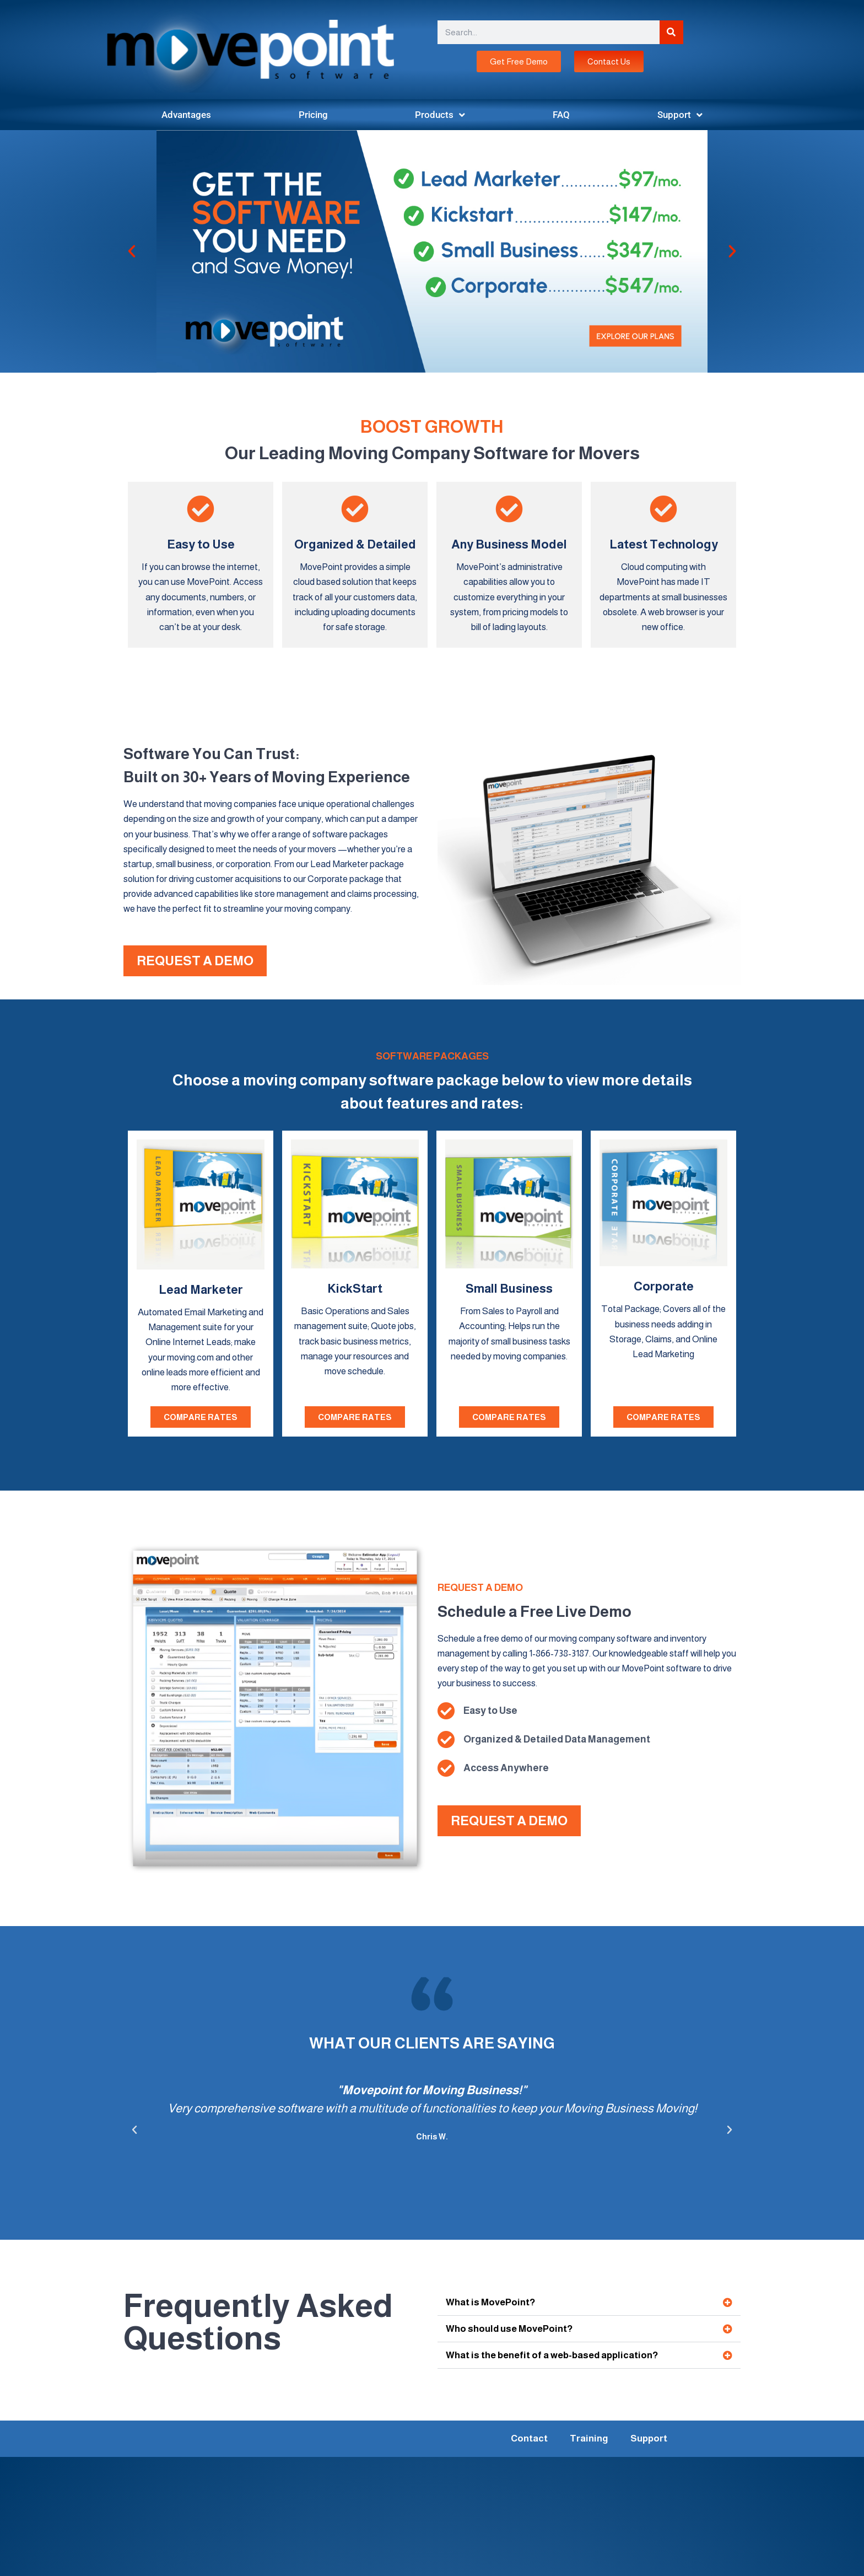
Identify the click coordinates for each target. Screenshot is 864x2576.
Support (680, 115)
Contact (529, 2438)
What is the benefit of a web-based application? (552, 2355)
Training (589, 2438)
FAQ (561, 114)
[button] (131, 251)
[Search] (671, 32)
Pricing (313, 114)
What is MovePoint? (490, 2302)
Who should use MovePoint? (509, 2329)
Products (440, 115)
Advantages (186, 114)
